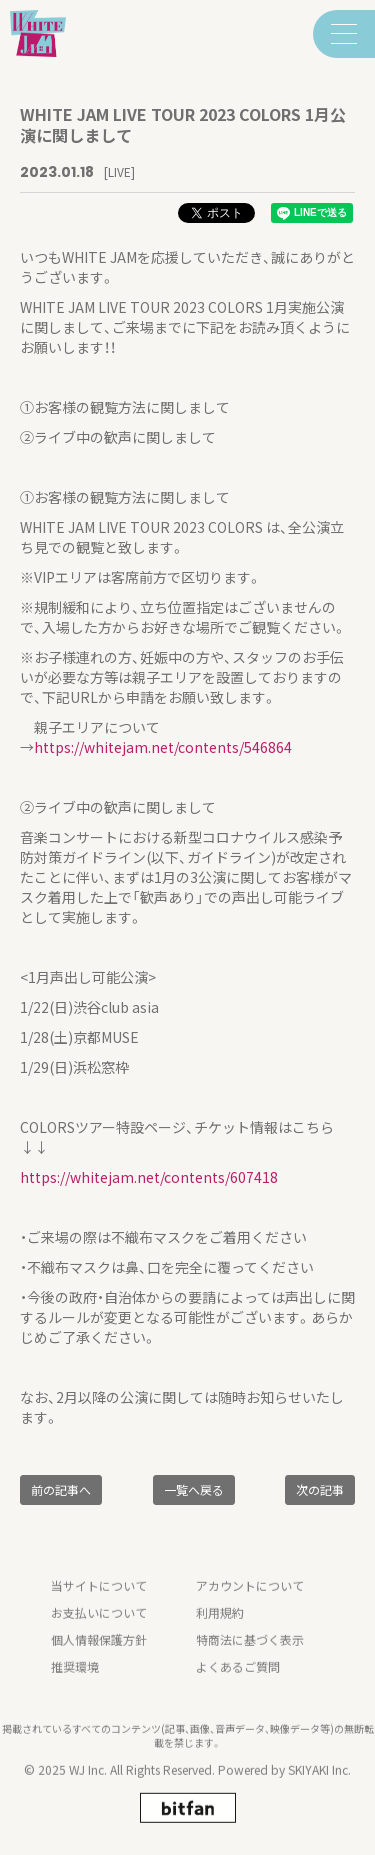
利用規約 (220, 1629)
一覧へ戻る (194, 1489)
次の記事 (320, 1489)
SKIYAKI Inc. (319, 1786)
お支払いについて (99, 1629)
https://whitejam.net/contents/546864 (163, 747)
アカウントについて (250, 1602)
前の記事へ (61, 1489)
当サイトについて (99, 1602)
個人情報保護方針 (99, 1656)
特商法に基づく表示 (250, 1656)
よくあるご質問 (238, 1683)
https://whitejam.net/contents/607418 (149, 1177)
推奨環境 (75, 1683)
